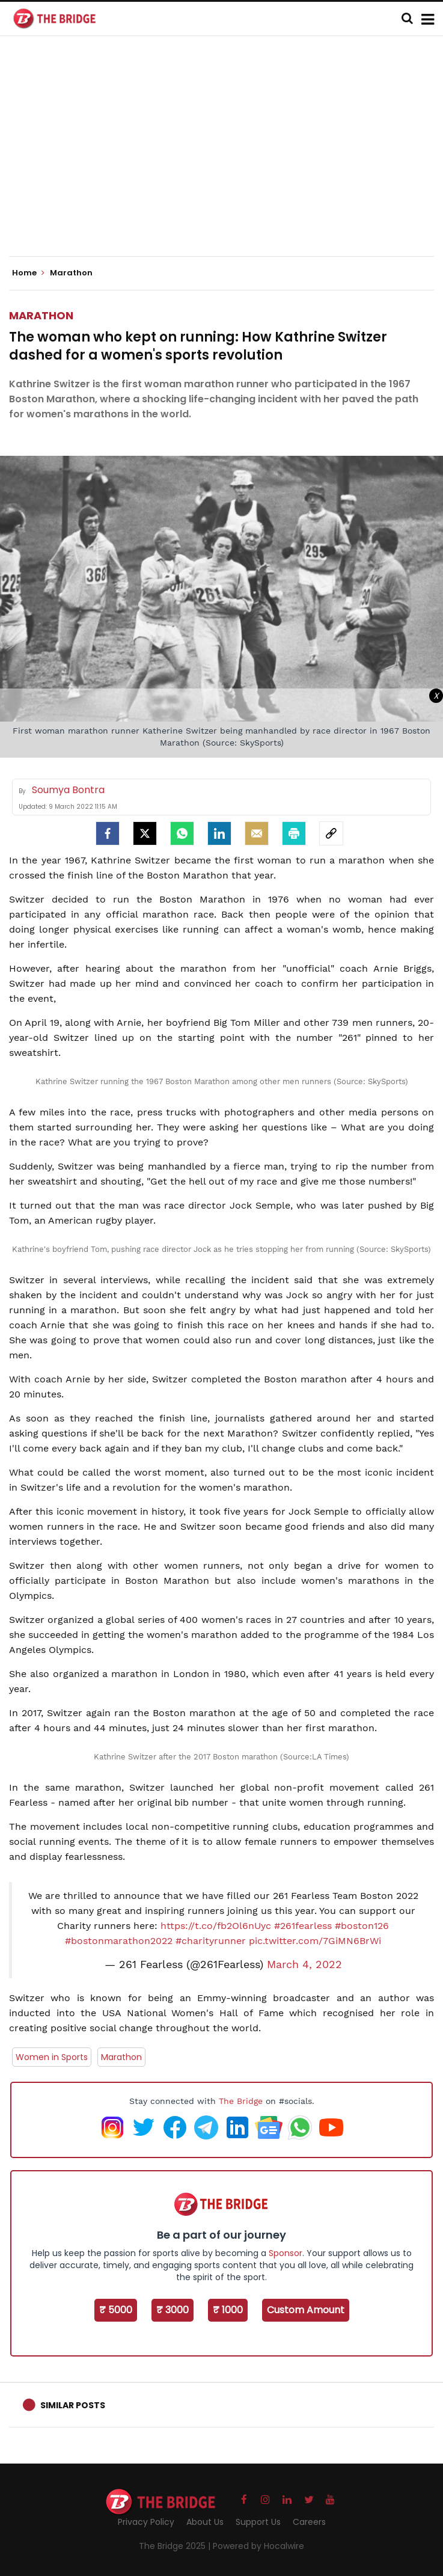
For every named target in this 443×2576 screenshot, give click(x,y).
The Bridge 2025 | (176, 2546)
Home (28, 273)
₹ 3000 (172, 2310)
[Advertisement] (226, 156)
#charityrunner (211, 1940)
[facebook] (108, 833)
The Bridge (241, 2101)
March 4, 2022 (304, 1964)
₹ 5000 (115, 2310)
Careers (309, 2522)
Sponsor (285, 2253)
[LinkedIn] (219, 833)
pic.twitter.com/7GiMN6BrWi (315, 1940)
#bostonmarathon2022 (119, 1940)
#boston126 (362, 1925)
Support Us (258, 2522)
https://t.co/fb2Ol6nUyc (215, 1925)
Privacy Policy (146, 2522)
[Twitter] (145, 833)
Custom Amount (305, 2310)
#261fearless (303, 1925)
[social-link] (331, 833)
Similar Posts (72, 2405)
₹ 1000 (228, 2310)
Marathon (41, 315)
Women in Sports (52, 2057)
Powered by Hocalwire (258, 2546)
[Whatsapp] (182, 833)
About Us (205, 2522)
